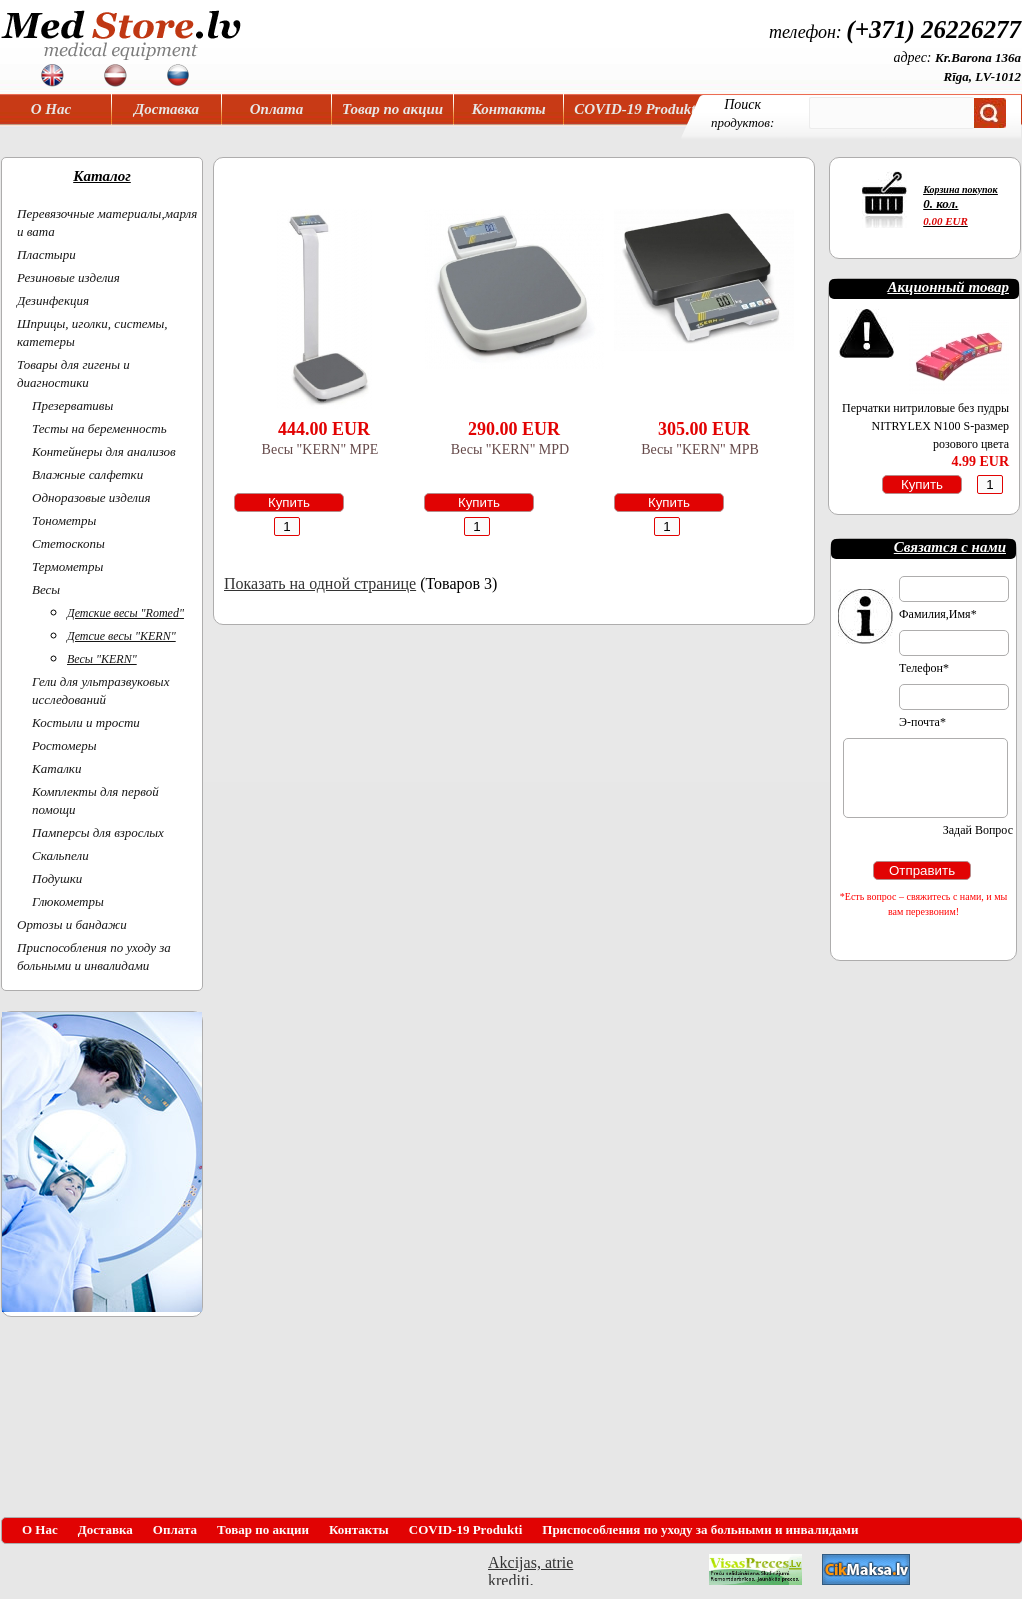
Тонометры (64, 520)
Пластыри (46, 254)
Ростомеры (64, 745)
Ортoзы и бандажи (72, 924)
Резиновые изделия (68, 277)
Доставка (166, 109)
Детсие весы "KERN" (121, 636)
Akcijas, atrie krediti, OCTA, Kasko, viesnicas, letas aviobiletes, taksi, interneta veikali (530, 1569)
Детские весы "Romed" (125, 613)
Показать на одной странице (320, 583)
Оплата (277, 109)
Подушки (57, 878)
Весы (46, 589)
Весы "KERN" (102, 659)
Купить (289, 502)
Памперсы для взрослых (98, 832)
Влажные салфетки (87, 474)
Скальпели (60, 855)
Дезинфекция (53, 300)
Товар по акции (392, 109)
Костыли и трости (86, 722)
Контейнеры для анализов (104, 451)
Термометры (67, 566)
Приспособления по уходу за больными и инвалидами (700, 1529)
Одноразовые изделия (91, 497)
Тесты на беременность (99, 428)
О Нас (51, 109)
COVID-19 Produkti (636, 109)
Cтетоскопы (68, 543)
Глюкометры (68, 901)
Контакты (509, 109)
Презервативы (72, 405)
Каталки (56, 768)
